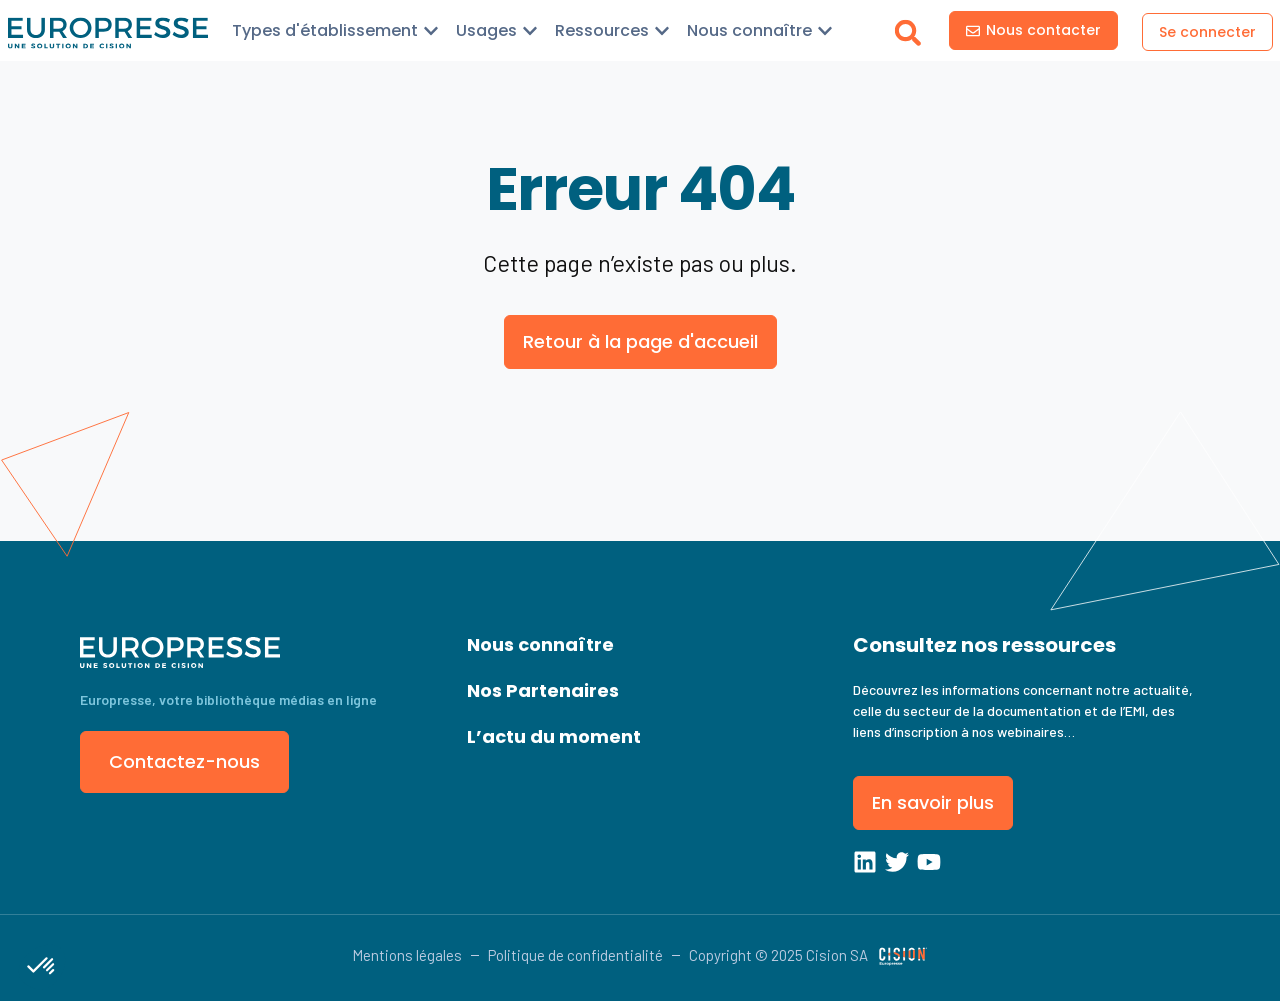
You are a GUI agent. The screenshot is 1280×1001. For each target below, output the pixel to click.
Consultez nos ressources (984, 645)
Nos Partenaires (543, 690)
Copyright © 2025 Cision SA (778, 955)
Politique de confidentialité (575, 955)
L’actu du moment (554, 736)
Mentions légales (407, 955)
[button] (908, 32)
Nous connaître (540, 644)
